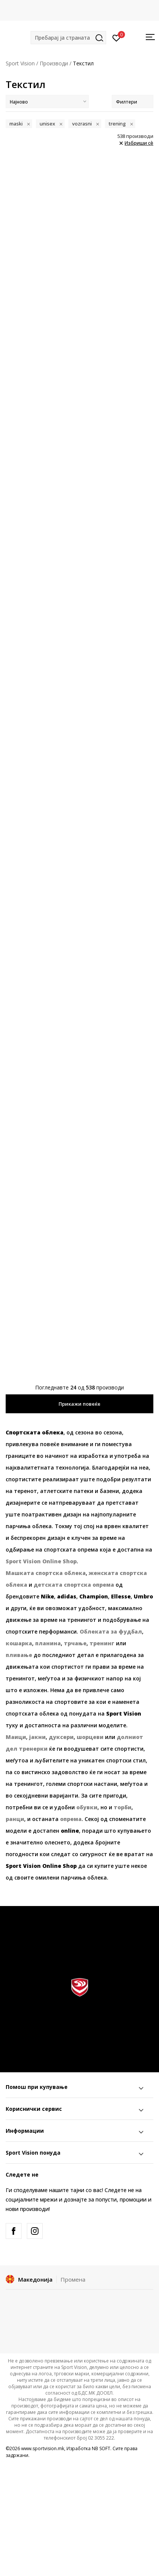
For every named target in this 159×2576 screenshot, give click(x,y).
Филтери (132, 102)
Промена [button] (72, 2279)
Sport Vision (20, 63)
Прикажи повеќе (79, 1403)
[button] (68, 37)
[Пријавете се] (116, 37)
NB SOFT (101, 2448)
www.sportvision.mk (42, 2448)
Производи (54, 63)
